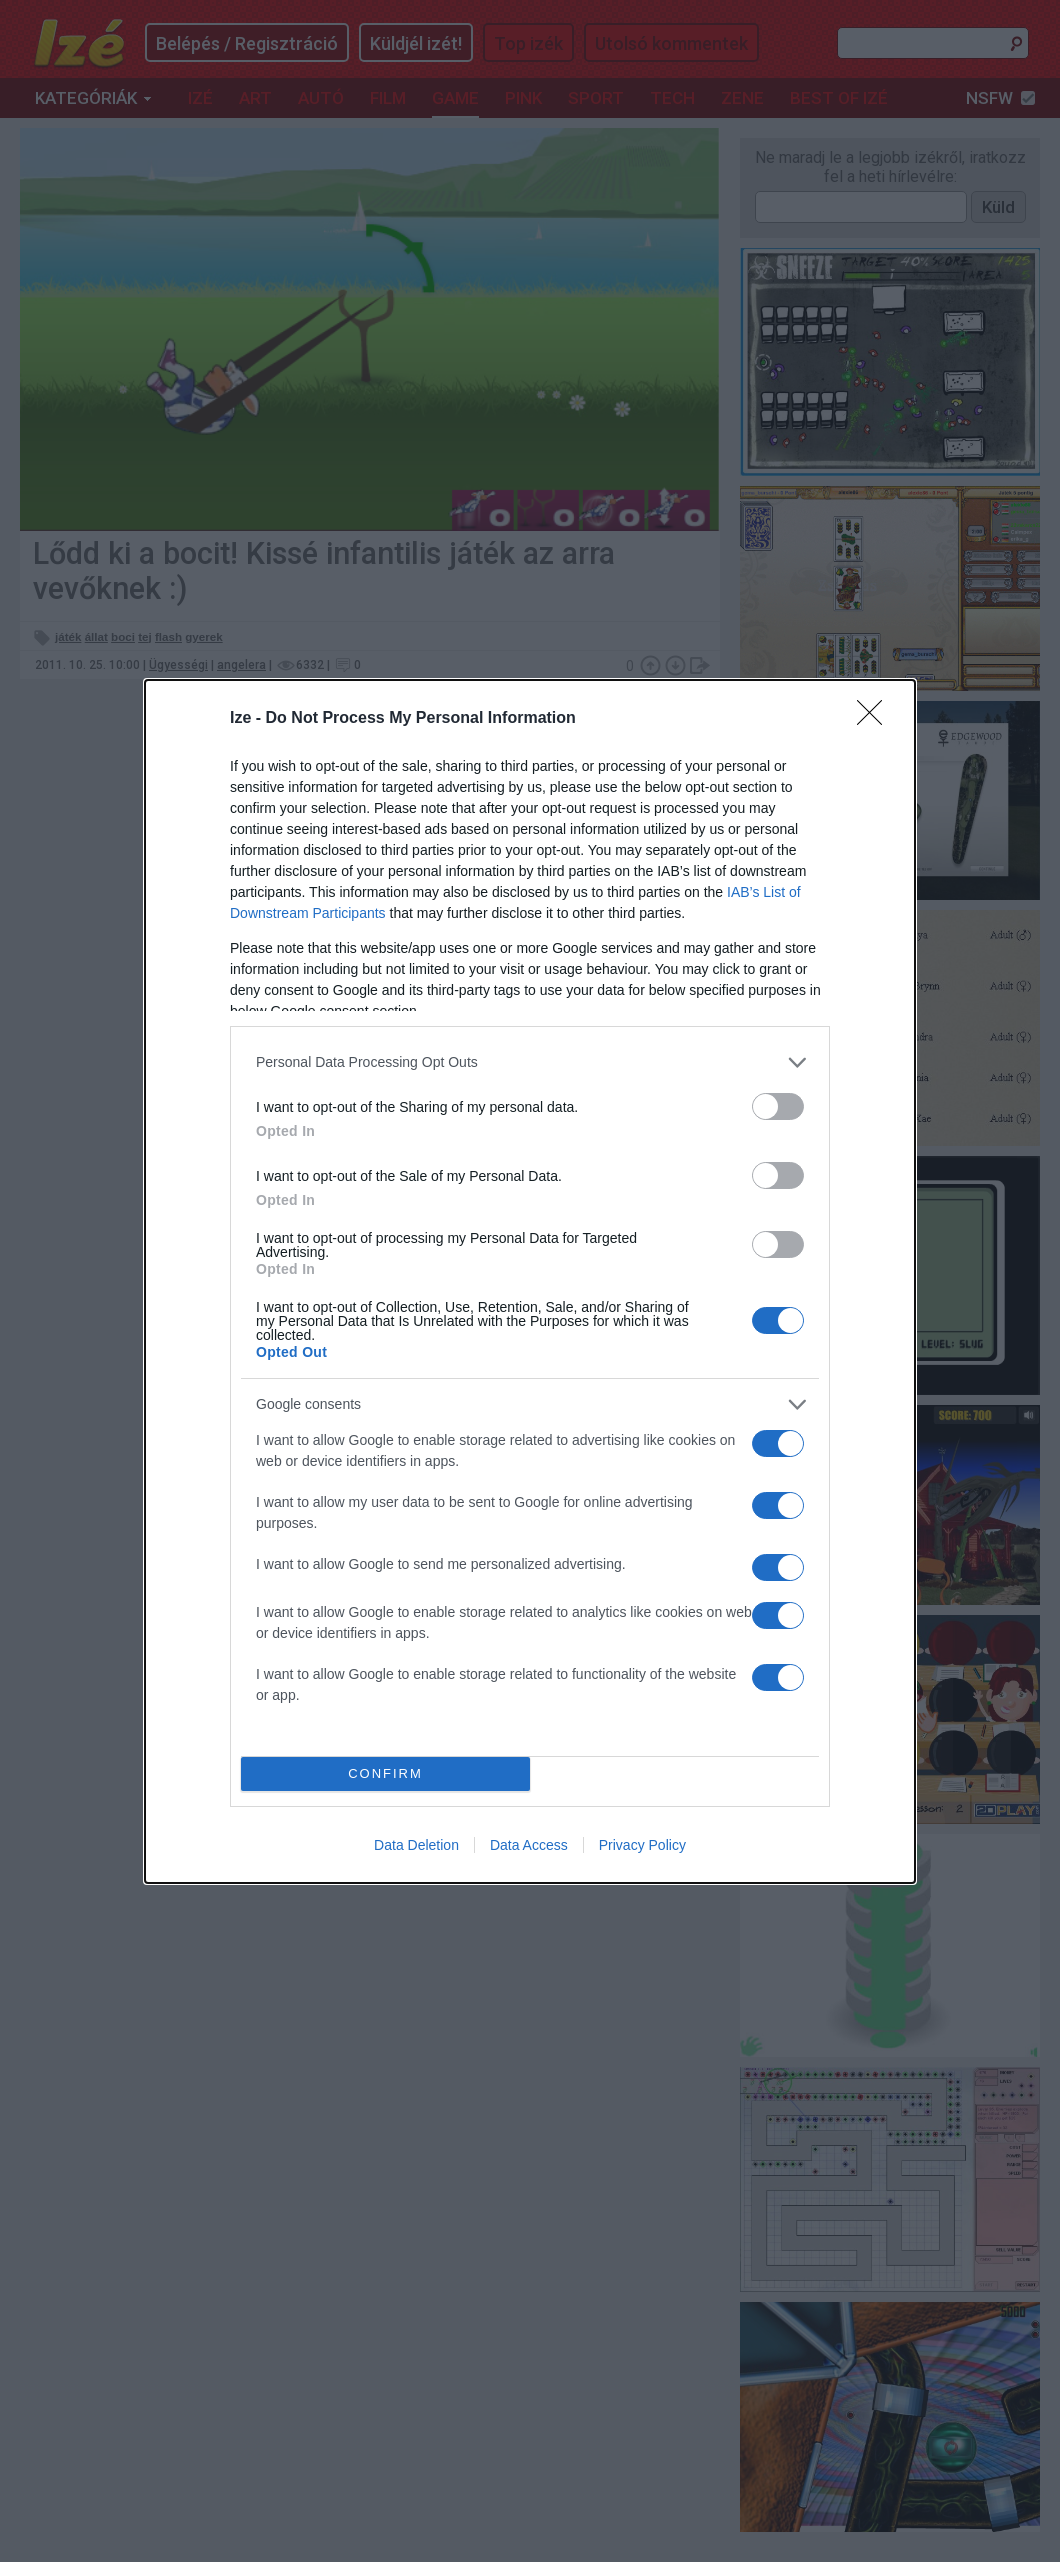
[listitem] (530, 1062)
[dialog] (530, 1281)
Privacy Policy (642, 1845)
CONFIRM (385, 1773)
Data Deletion (416, 1845)
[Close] (876, 719)
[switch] (778, 1106)
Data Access (529, 1845)
